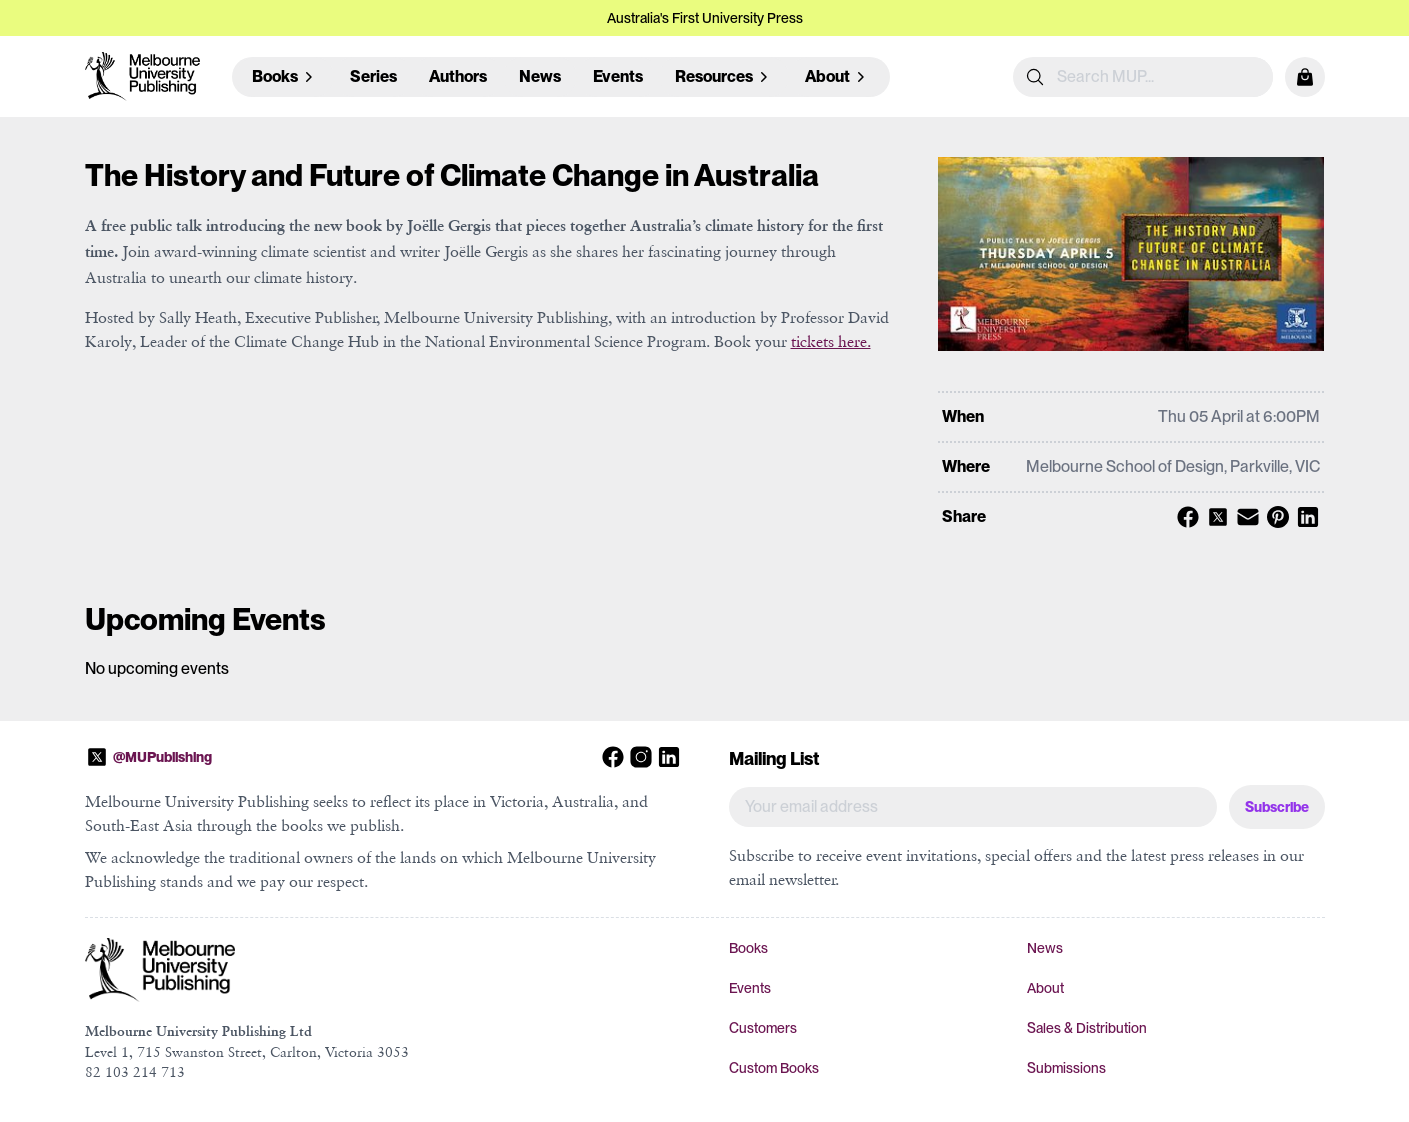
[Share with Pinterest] (1275, 517)
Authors (458, 76)
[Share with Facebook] (1185, 517)
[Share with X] (1215, 517)
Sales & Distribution (1087, 1028)
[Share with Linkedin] (1305, 517)
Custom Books (774, 1068)
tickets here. (831, 341)
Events (618, 76)
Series (373, 76)
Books (748, 948)
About (1045, 988)
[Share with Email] (1245, 517)
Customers (763, 1028)
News (540, 76)
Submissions (1066, 1068)
